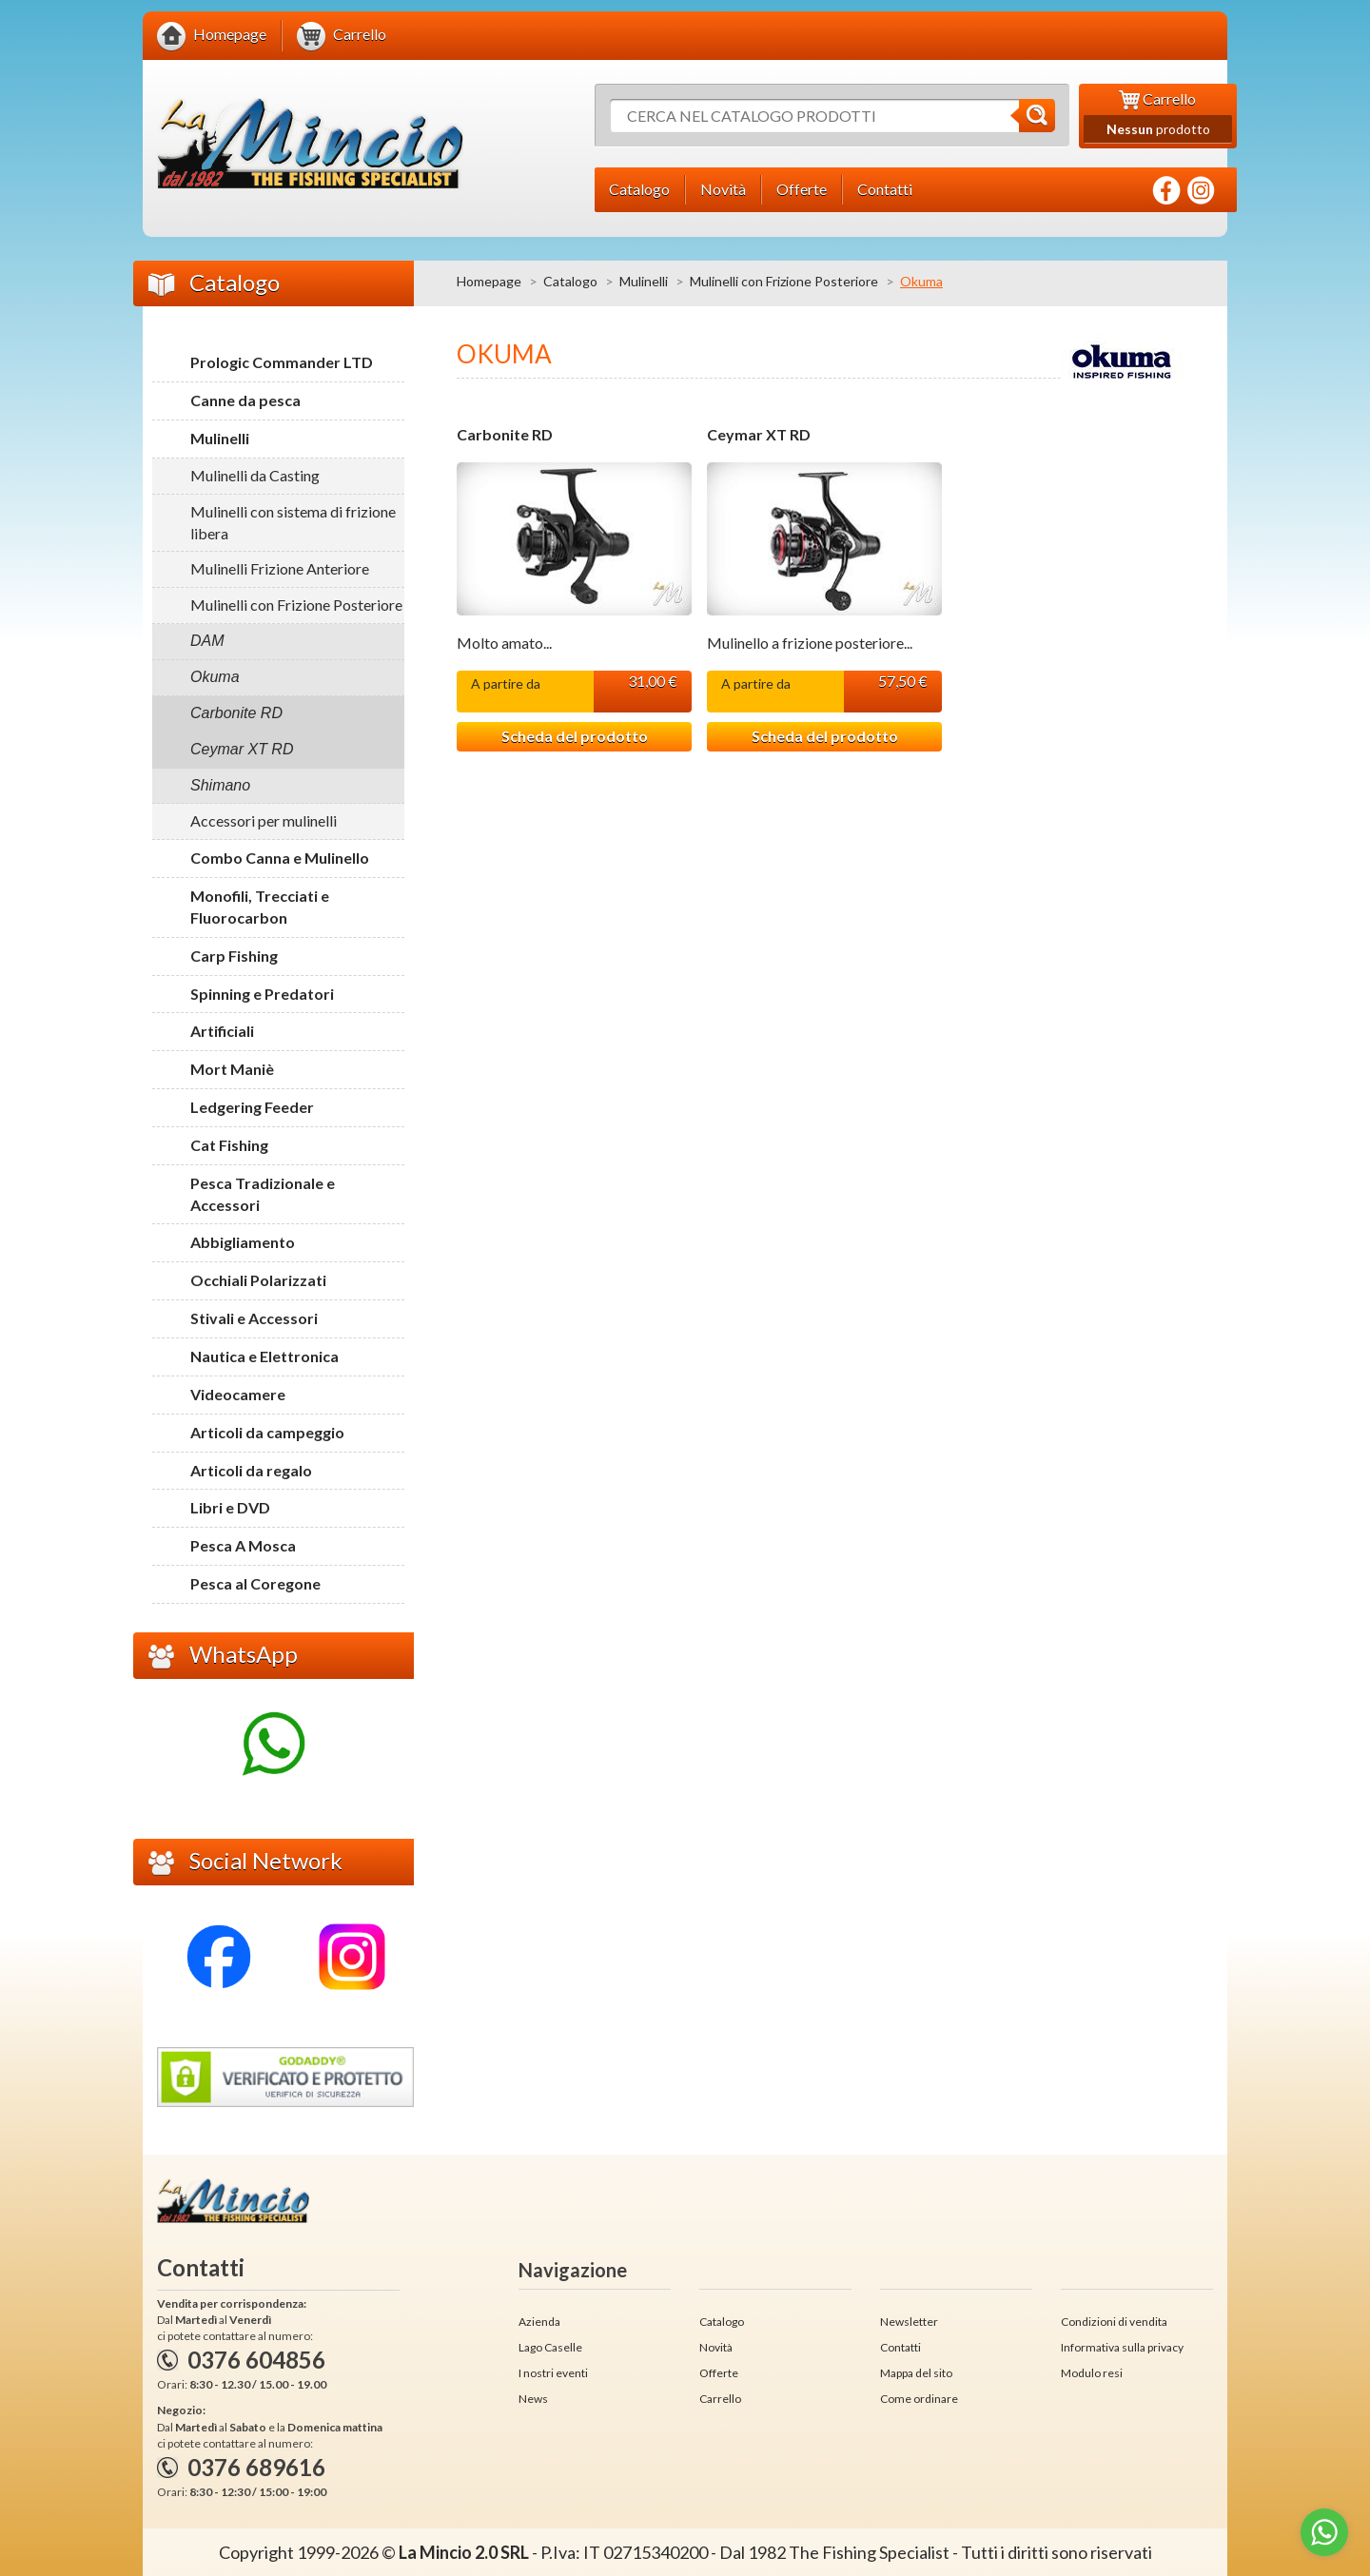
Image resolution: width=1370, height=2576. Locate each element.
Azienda (539, 2321)
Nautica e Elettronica (264, 1356)
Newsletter (909, 2321)
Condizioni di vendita (1114, 2321)
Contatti (900, 2347)
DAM (207, 641)
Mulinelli (643, 281)
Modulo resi (1092, 2373)
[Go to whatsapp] (1324, 2532)
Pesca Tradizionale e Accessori (262, 1194)
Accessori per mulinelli (263, 820)
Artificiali (222, 1031)
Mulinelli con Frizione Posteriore (784, 281)
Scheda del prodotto (574, 736)
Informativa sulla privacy (1122, 2347)
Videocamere (237, 1394)
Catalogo (570, 281)
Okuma (215, 677)
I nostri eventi (553, 2373)
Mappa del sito (916, 2373)
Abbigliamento (242, 1242)
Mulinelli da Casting (255, 475)
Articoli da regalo (251, 1470)
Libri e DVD (230, 1507)
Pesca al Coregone (255, 1583)
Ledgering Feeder (252, 1107)
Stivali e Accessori (254, 1318)
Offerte (718, 2373)
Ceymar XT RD (759, 434)
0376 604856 (256, 2359)
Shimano (220, 785)
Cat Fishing (229, 1145)
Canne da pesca (245, 400)
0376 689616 (256, 2467)
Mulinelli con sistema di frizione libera (293, 522)
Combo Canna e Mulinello (279, 858)
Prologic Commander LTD (281, 362)
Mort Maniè (232, 1069)
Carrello (720, 2398)
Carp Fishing (234, 955)
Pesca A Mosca (243, 1545)
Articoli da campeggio (267, 1432)
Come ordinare (919, 2398)
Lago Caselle (550, 2347)
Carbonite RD (505, 434)
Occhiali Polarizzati (258, 1280)
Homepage (489, 281)
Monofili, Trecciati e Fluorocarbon (259, 907)
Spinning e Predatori (262, 994)
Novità (716, 2347)
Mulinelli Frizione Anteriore (279, 568)
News (533, 2398)
